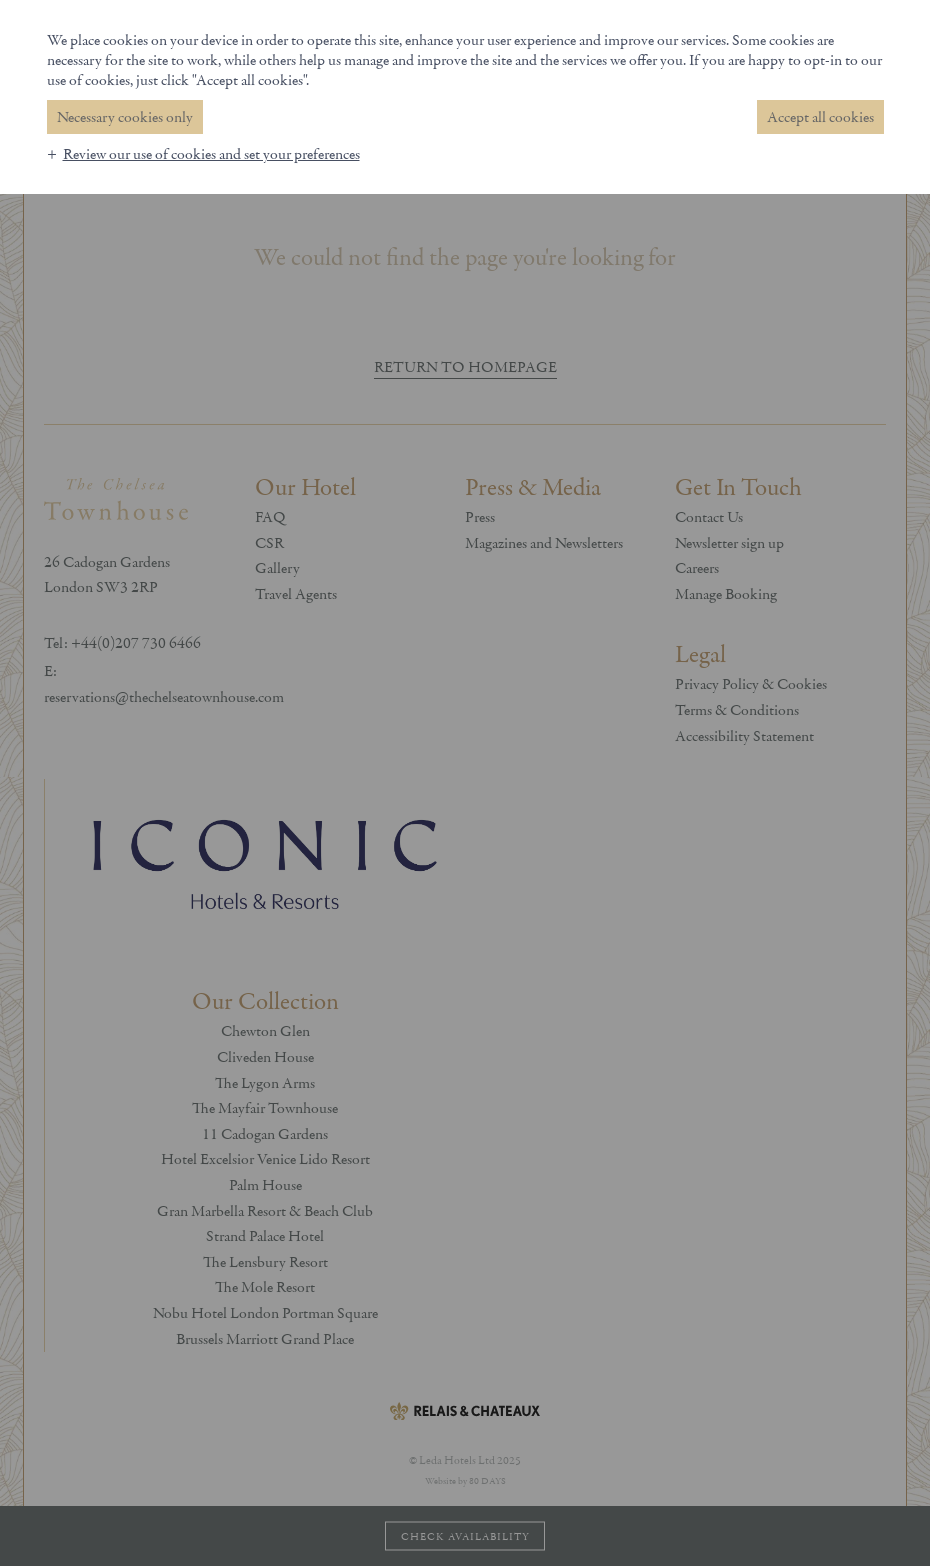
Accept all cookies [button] (820, 117)
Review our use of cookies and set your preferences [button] (211, 154)
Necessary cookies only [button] (125, 117)
